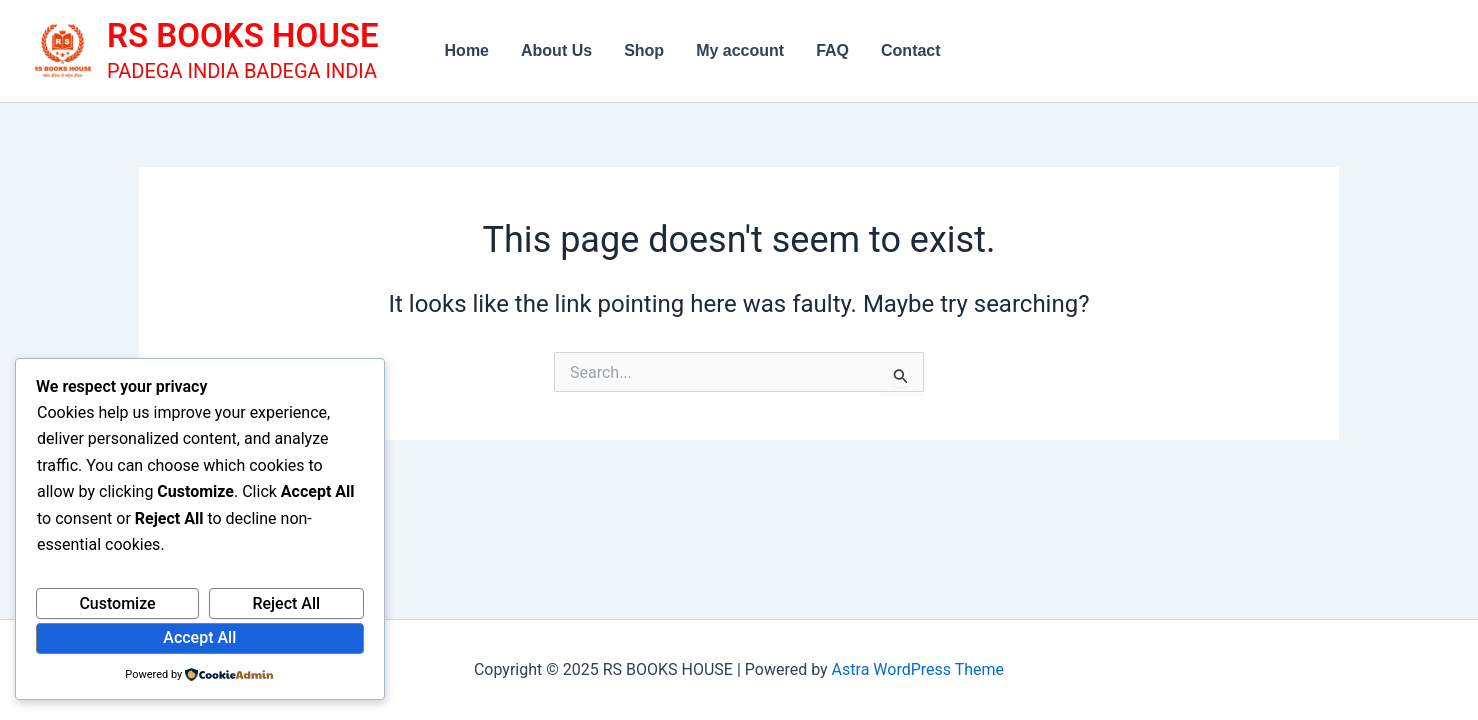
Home (467, 50)
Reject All (286, 603)
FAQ (832, 50)
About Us (556, 50)
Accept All (199, 637)
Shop (644, 50)
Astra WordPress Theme (918, 669)
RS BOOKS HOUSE (243, 35)
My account (740, 50)
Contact (911, 50)
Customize (117, 603)
